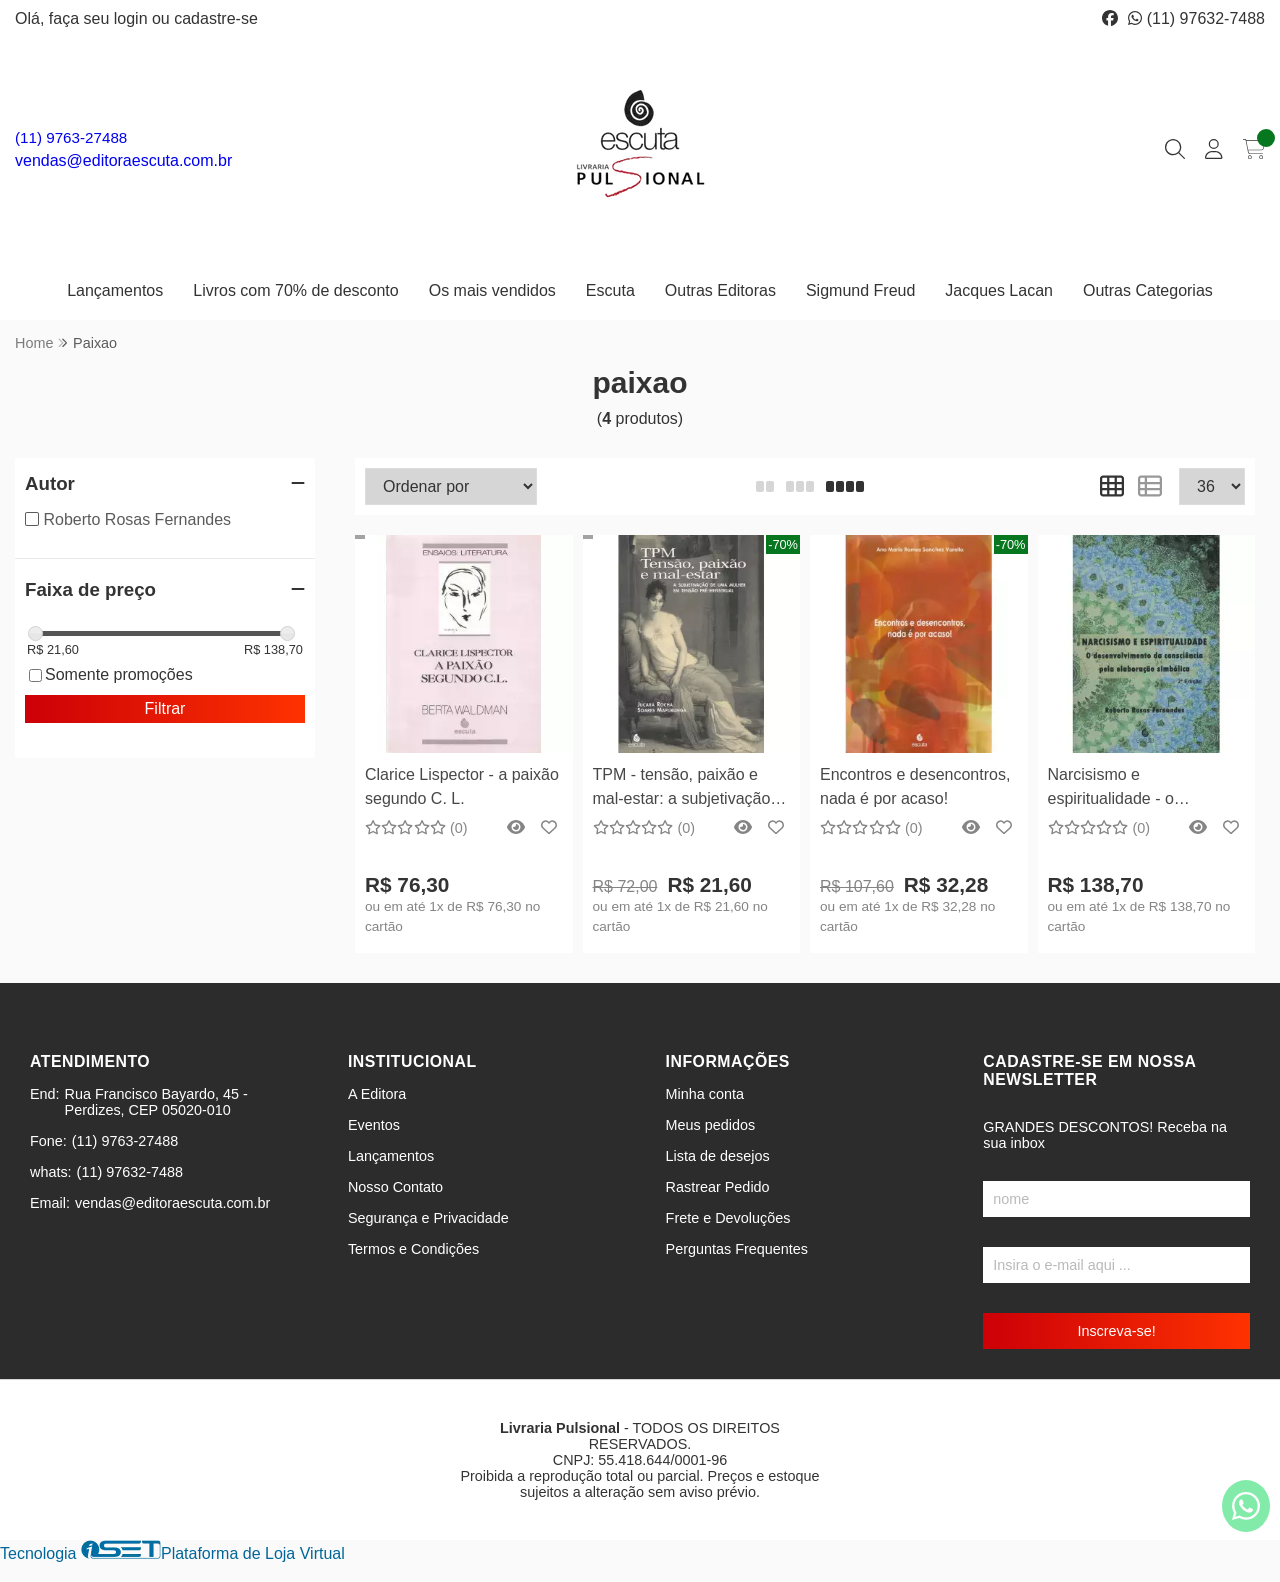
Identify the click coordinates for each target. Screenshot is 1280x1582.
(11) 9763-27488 (71, 137)
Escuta (610, 290)
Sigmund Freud (860, 290)
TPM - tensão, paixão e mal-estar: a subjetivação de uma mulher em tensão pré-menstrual (686, 789)
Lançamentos (115, 290)
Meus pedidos (711, 1125)
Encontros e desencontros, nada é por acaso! (915, 786)
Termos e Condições (413, 1249)
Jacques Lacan (999, 290)
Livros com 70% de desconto (295, 290)
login (133, 18)
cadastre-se (216, 18)
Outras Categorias (1148, 290)
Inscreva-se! (1116, 1331)
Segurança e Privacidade (428, 1218)
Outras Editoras (720, 290)
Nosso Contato (395, 1187)
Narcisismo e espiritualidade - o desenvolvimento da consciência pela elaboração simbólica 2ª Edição (1133, 789)
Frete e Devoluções (728, 1218)
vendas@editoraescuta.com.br (123, 160)
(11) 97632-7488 (1196, 18)
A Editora (377, 1094)
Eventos (374, 1125)
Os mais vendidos (492, 290)
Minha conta (705, 1094)
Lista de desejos (718, 1156)
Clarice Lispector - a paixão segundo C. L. (462, 786)
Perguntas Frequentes (737, 1249)
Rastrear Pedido (718, 1187)
